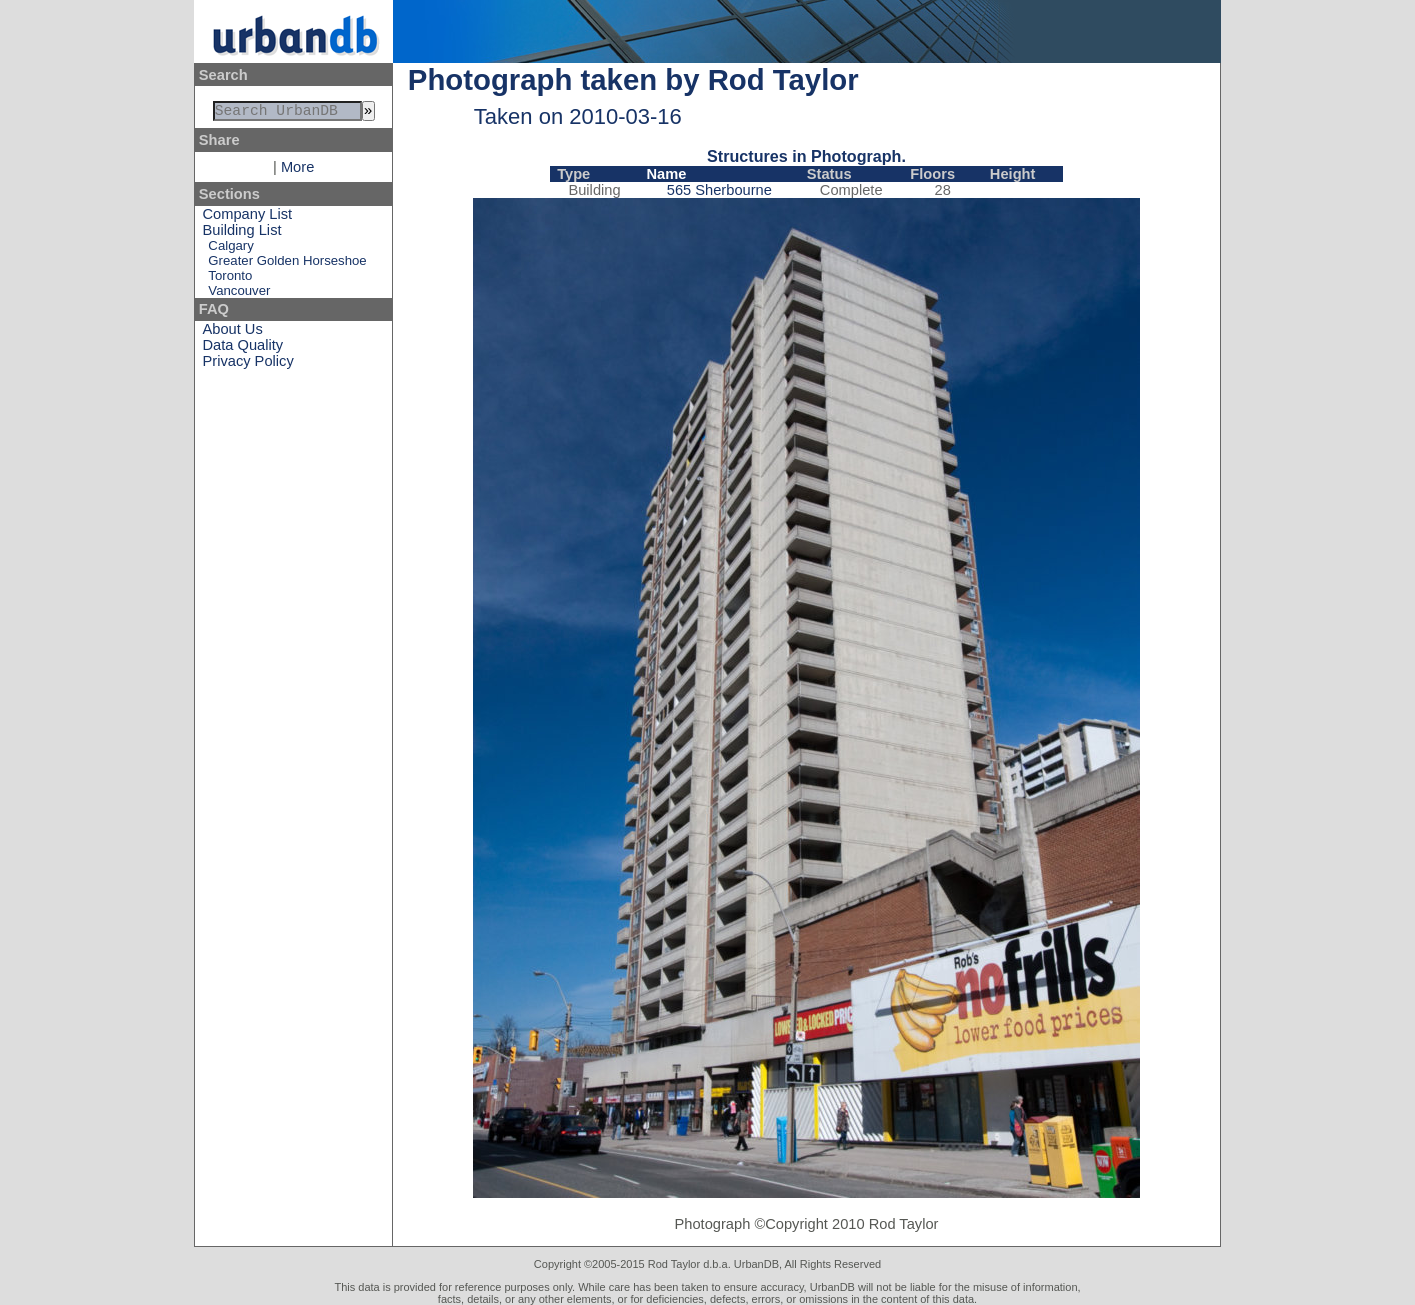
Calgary (230, 249)
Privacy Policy (248, 365)
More (297, 171)
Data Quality (243, 349)
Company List (248, 218)
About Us (233, 333)
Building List (242, 234)
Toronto (230, 279)
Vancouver (239, 294)
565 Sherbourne (719, 190)
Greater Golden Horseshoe (287, 264)
